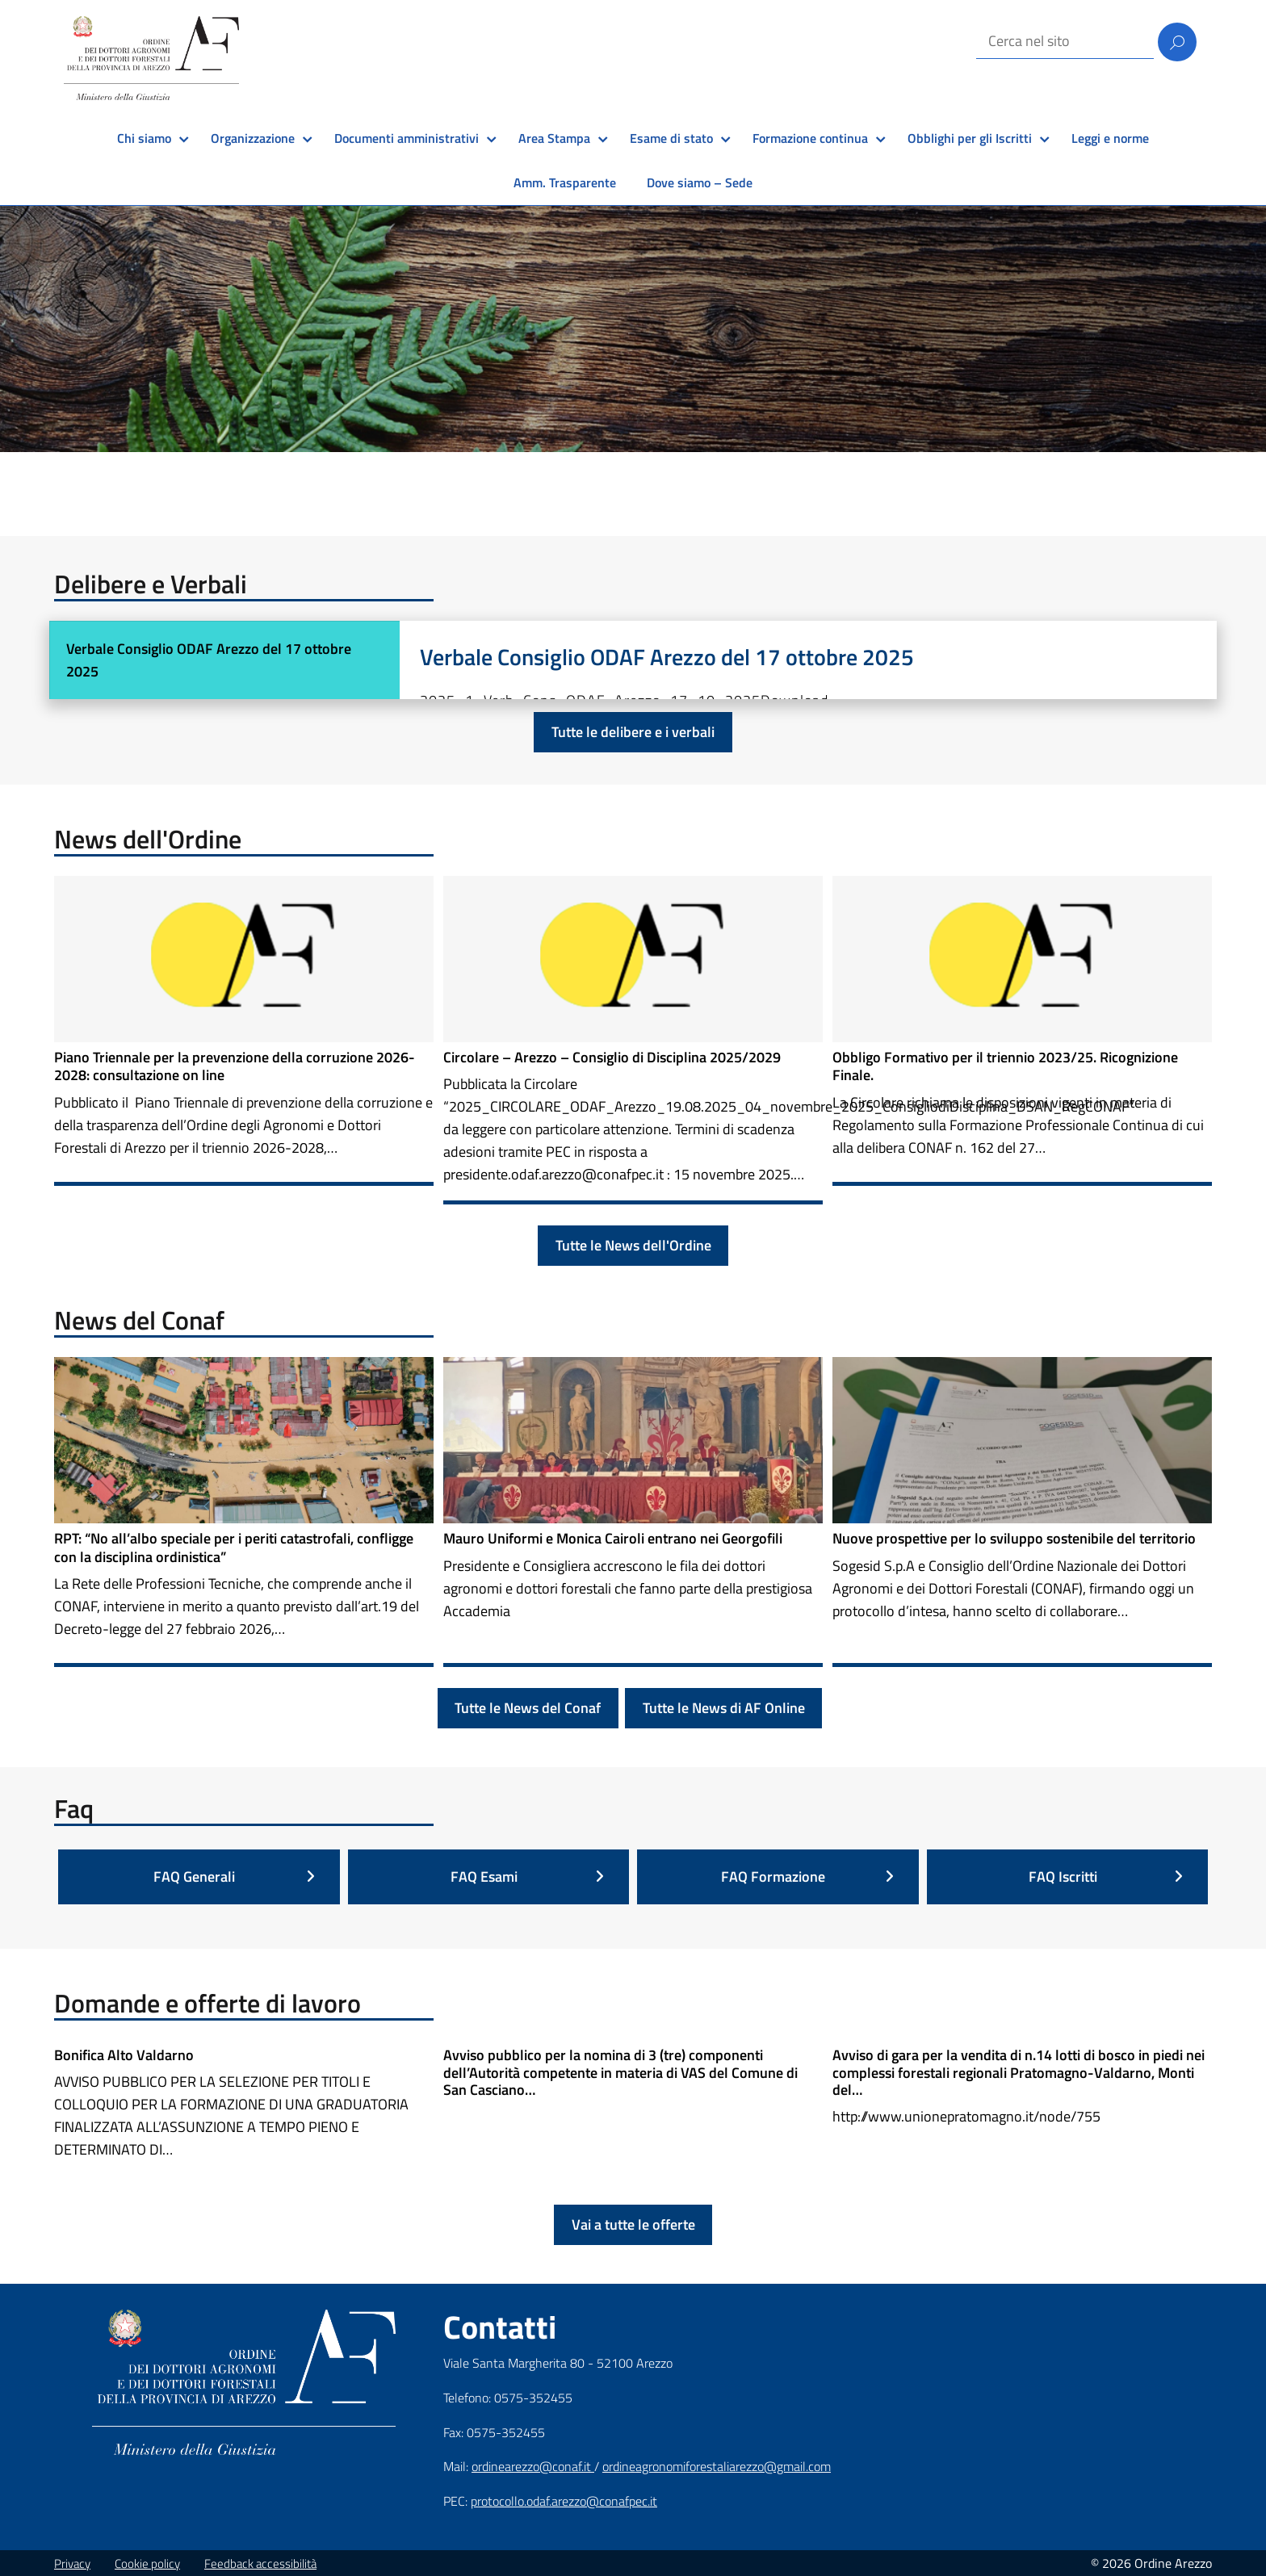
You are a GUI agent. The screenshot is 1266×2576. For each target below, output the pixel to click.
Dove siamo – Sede (699, 182)
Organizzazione (253, 138)
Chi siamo (144, 138)
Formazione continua (810, 138)
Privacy (72, 2563)
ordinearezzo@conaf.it (533, 2466)
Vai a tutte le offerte (633, 2224)
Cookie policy (147, 2563)
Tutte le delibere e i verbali (633, 732)
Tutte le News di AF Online (724, 1708)
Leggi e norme (1110, 138)
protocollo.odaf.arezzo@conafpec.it (564, 2501)
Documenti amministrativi (406, 138)
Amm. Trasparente (565, 182)
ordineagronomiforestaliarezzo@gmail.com (716, 2466)
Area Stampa (554, 138)
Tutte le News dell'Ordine (633, 1245)
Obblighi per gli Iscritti (970, 138)
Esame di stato (671, 138)
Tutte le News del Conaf (528, 1708)
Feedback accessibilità (260, 2563)
